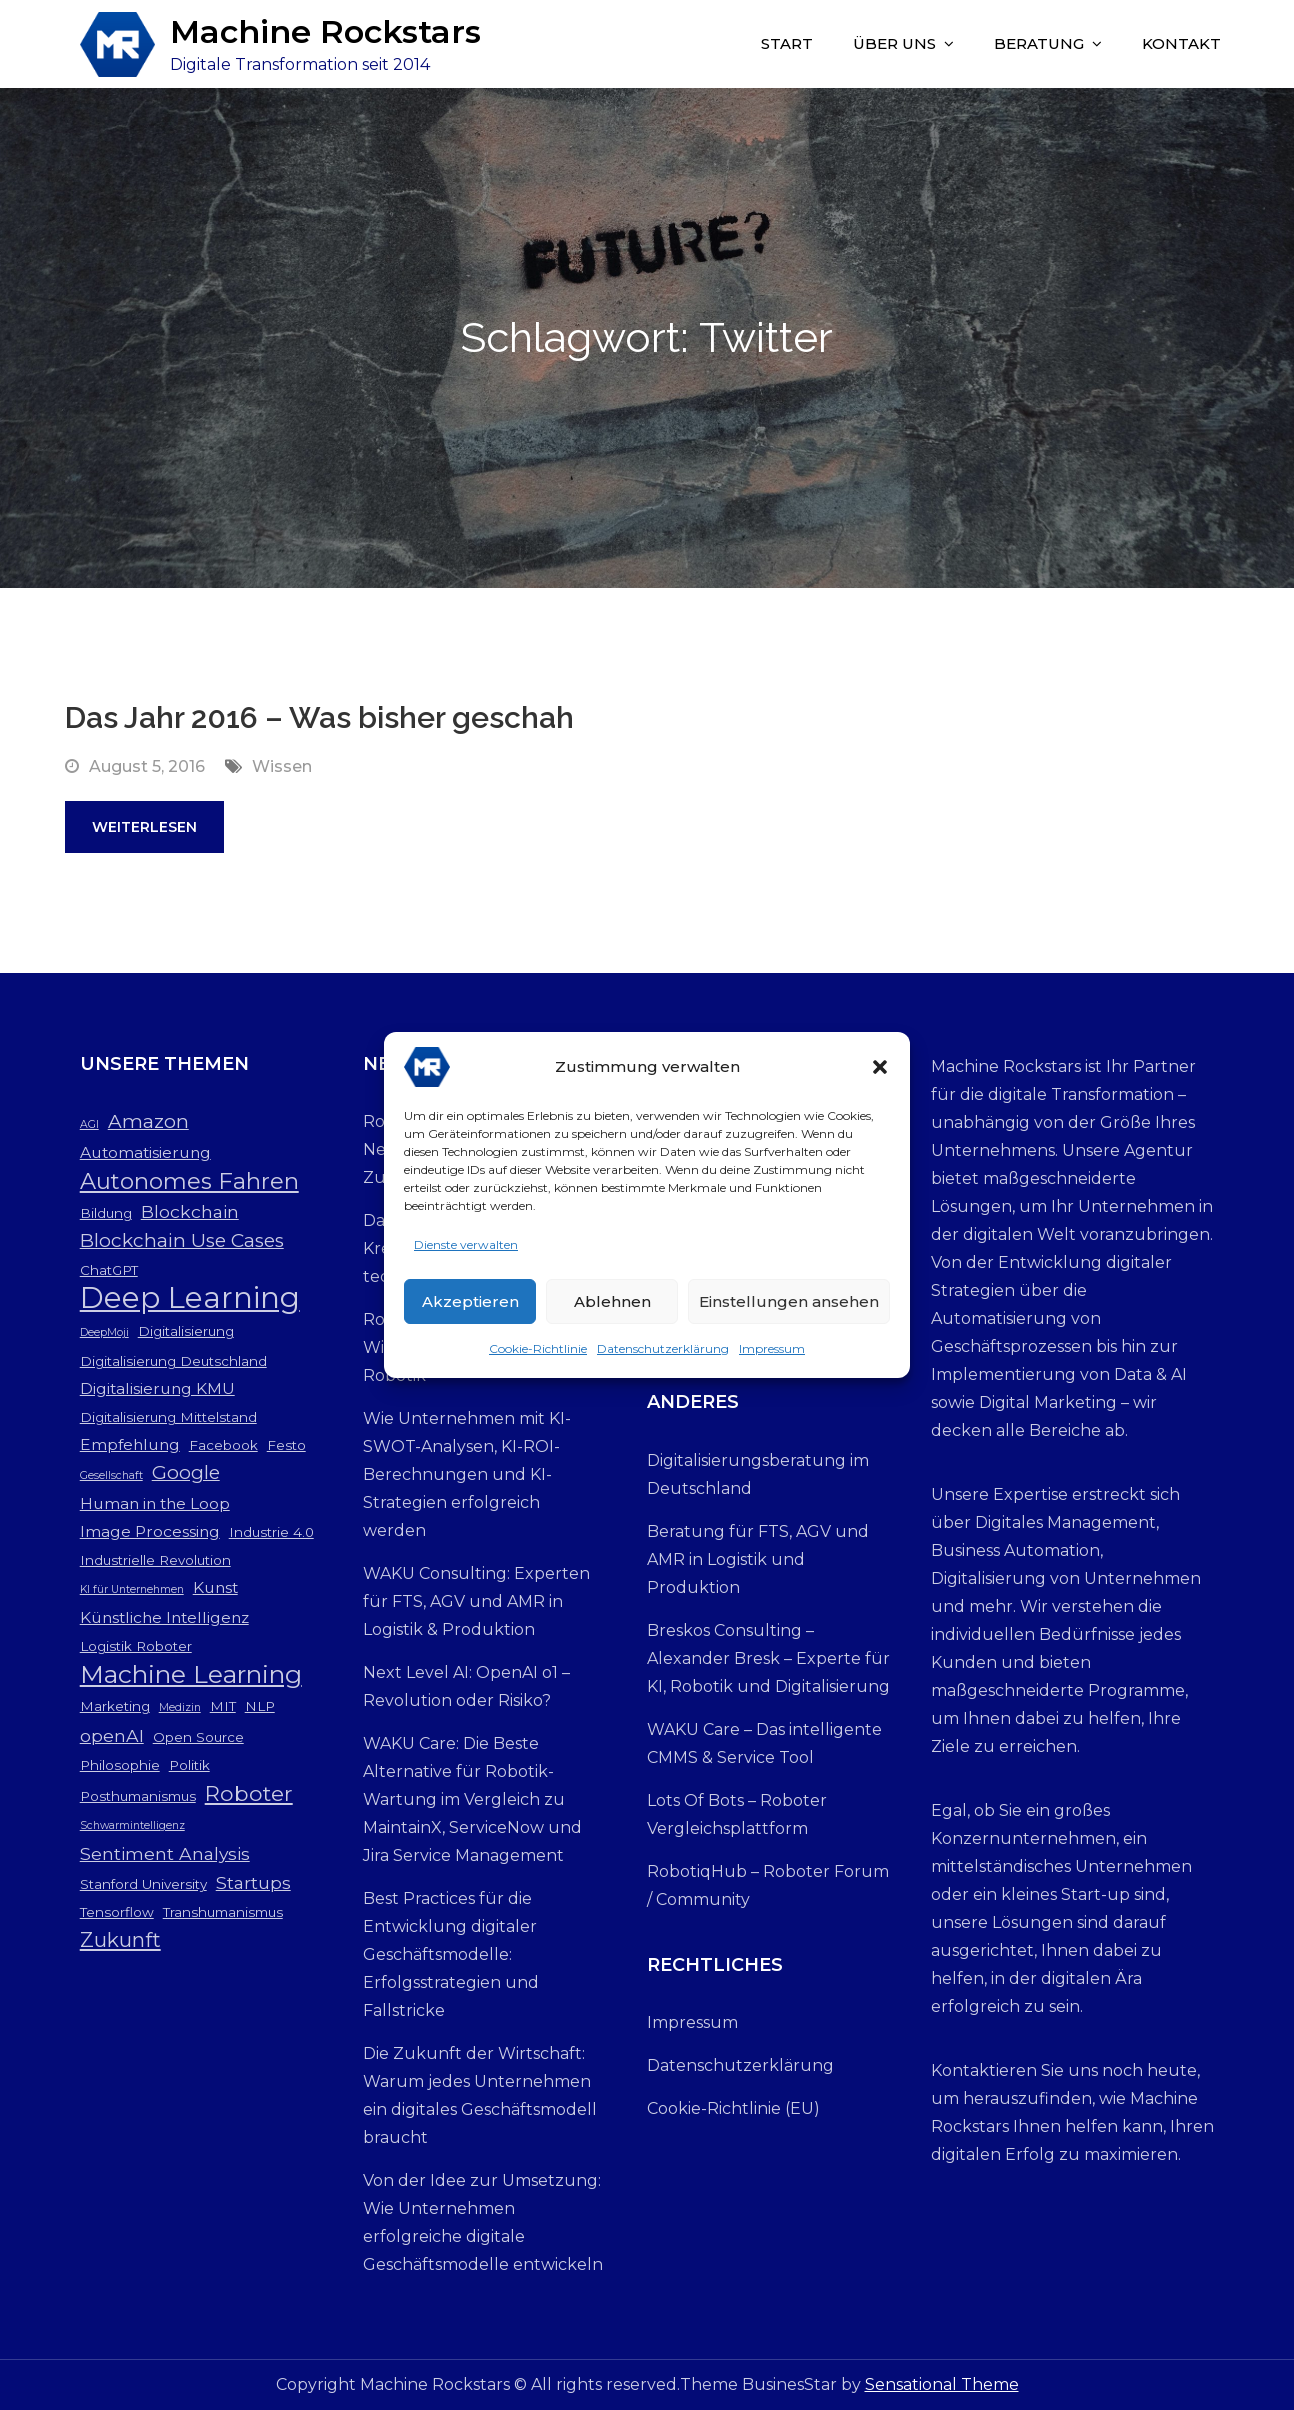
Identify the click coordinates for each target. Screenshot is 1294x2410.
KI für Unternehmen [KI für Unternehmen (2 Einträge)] (132, 1589)
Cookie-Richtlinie (538, 1353)
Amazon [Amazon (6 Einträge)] (148, 1121)
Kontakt (1181, 43)
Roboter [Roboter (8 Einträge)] (249, 1793)
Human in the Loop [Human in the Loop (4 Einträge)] (155, 1503)
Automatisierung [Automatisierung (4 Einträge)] (145, 1152)
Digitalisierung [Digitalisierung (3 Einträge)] (186, 1331)
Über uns (894, 43)
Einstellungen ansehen (789, 1306)
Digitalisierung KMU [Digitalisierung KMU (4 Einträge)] (157, 1388)
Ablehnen (612, 1306)
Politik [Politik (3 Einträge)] (189, 1765)
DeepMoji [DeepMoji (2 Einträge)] (104, 1332)
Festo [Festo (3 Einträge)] (286, 1445)
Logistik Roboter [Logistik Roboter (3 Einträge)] (136, 1646)
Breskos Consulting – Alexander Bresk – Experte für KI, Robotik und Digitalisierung (768, 1658)
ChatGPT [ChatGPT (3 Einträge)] (109, 1270)
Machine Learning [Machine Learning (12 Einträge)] (191, 1674)
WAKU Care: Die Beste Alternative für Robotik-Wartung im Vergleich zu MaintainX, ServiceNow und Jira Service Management (472, 1799)
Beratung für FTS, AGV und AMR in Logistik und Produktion (758, 1559)
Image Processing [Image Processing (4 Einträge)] (150, 1531)
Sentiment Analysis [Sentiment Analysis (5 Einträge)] (165, 1853)
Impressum (772, 1353)
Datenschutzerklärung (663, 1353)
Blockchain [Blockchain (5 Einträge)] (190, 1211)
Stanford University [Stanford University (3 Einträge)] (143, 1884)
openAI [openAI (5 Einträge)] (112, 1735)
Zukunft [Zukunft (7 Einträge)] (120, 1939)
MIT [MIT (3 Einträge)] (223, 1706)
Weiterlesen (144, 827)
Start (787, 43)
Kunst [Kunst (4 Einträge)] (215, 1587)
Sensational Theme (942, 2384)
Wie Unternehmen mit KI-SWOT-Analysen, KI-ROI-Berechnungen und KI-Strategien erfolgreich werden (467, 1474)
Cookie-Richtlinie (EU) (733, 2108)
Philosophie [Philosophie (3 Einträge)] (120, 1765)
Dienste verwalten (466, 1249)
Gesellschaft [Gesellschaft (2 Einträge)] (111, 1475)
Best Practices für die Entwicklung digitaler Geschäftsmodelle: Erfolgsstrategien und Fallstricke (451, 1954)
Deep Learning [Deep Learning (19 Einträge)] (190, 1298)
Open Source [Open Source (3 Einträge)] (198, 1737)
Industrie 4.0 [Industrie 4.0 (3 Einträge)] (271, 1532)
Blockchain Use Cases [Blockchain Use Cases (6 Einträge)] (182, 1240)
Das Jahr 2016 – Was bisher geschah (319, 717)
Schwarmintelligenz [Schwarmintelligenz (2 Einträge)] (132, 1825)
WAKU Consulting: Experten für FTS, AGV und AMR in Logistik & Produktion (476, 1601)
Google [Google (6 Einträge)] (186, 1472)
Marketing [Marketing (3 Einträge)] (115, 1706)
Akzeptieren (470, 1306)
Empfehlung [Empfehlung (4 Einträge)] (130, 1444)
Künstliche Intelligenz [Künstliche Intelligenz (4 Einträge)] (164, 1617)
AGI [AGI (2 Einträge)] (89, 1124)
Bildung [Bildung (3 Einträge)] (106, 1213)
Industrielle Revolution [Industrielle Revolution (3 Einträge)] (155, 1560)
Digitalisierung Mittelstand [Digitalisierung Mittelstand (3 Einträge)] (168, 1417)
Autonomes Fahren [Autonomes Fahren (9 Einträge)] (189, 1181)
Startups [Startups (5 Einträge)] (253, 1882)
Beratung (1039, 43)
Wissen (282, 766)
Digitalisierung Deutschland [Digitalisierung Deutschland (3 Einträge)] (173, 1361)
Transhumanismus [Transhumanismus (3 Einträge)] (223, 1912)
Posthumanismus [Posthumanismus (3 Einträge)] (138, 1796)
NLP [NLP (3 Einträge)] (260, 1706)
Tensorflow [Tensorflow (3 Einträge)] (117, 1912)
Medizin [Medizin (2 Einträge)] (180, 1707)
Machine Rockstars (325, 31)
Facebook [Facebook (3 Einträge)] (223, 1445)
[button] (880, 1072)
